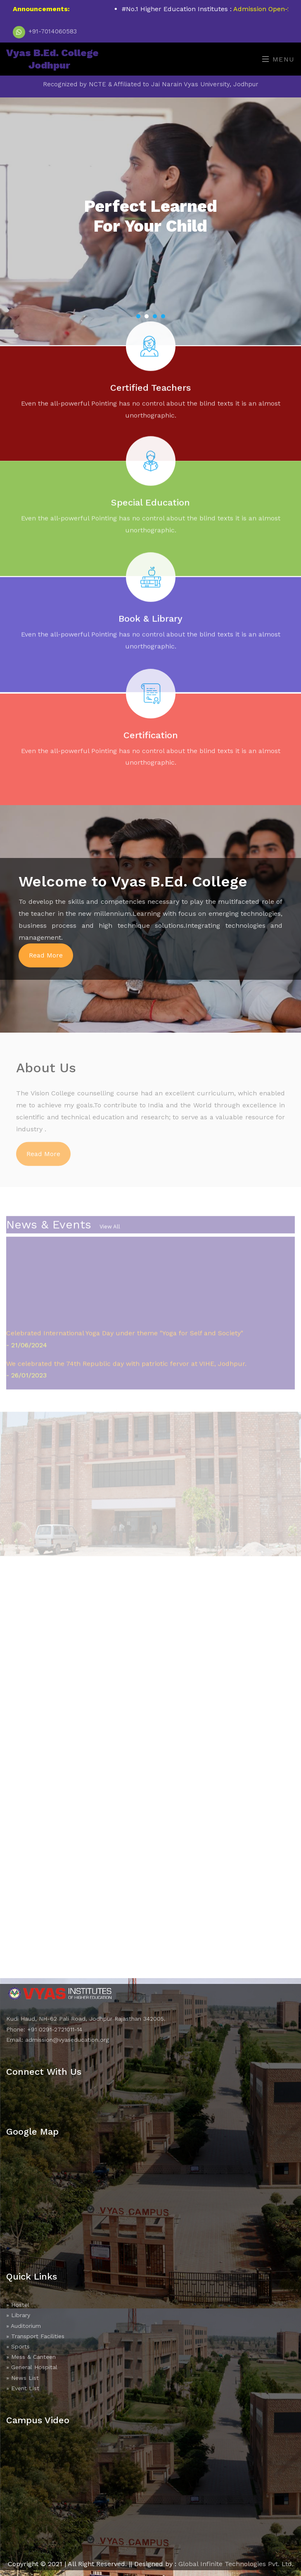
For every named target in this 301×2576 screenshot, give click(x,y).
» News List (22, 2378)
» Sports (18, 2346)
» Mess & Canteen (31, 2356)
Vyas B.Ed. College (52, 59)
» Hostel (17, 2304)
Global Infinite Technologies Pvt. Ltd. (236, 2564)
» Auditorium (23, 2325)
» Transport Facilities (35, 2336)
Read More (46, 955)
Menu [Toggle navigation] (278, 59)
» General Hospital (31, 2367)
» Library (18, 2315)
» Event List (22, 2388)
